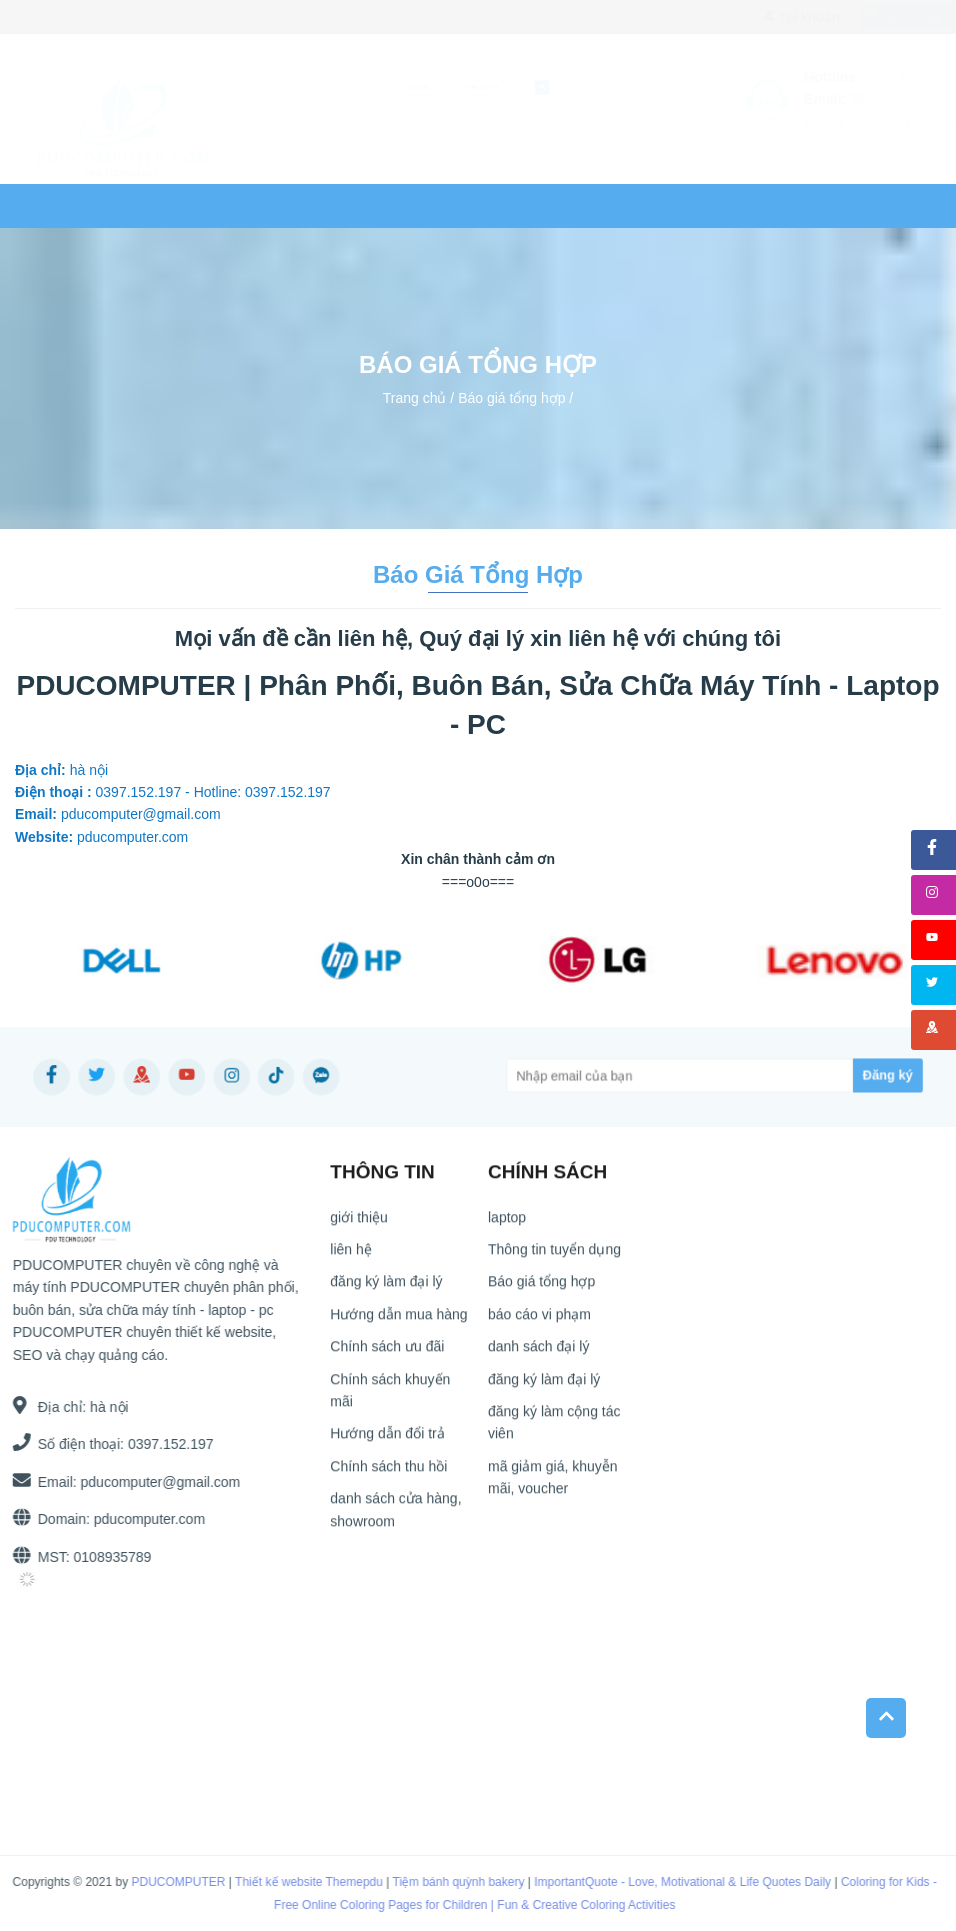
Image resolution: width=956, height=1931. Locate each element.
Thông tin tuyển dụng (554, 1259)
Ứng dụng (730, 205)
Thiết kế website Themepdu (293, 1882)
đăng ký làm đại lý (386, 1291)
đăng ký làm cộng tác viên (554, 1432)
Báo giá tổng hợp (511, 397)
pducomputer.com (139, 1519)
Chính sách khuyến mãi (390, 1399)
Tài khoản (782, 17)
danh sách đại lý (538, 1356)
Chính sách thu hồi (388, 1476)
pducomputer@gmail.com (151, 1482)
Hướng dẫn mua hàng (398, 1324)
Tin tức (419, 205)
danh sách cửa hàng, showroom (395, 1519)
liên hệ (509, 205)
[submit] (676, 88)
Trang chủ (77, 205)
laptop (190, 205)
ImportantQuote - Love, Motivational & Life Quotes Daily (667, 1882)
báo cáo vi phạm (539, 1324)
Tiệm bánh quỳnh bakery (443, 1882)
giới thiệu (358, 1226)
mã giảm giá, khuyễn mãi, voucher (553, 1487)
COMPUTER (308, 205)
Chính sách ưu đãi (387, 1356)
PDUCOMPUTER (163, 1882)
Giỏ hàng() (891, 17)
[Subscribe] (824, 1076)
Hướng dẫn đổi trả (387, 1443)
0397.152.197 (132, 17)
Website (610, 205)
